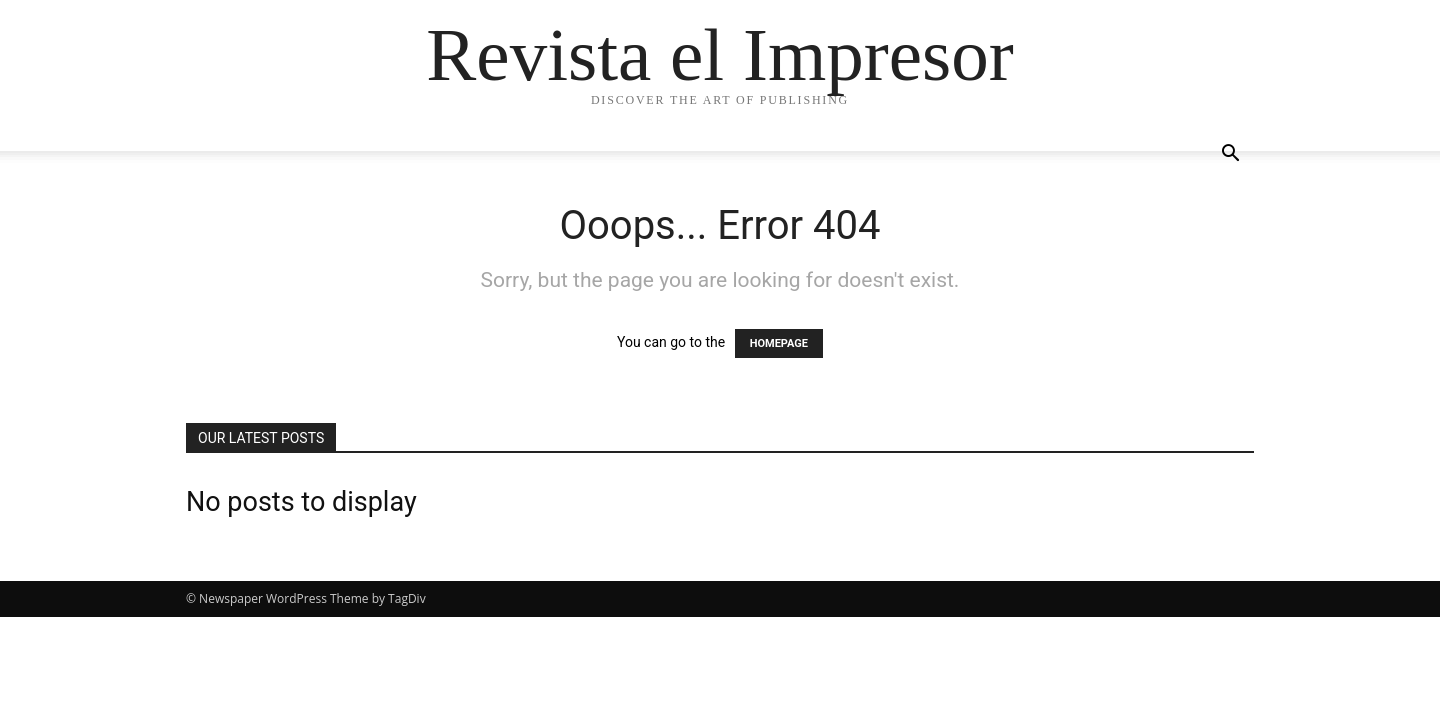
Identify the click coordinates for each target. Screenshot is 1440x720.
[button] (1230, 155)
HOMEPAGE (779, 343)
